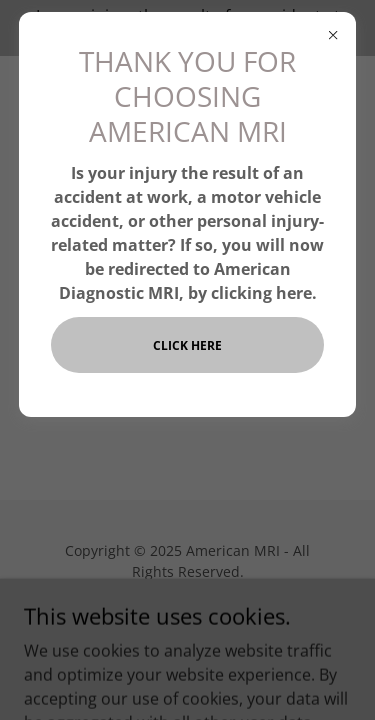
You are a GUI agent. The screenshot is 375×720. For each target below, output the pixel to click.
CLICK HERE (187, 345)
